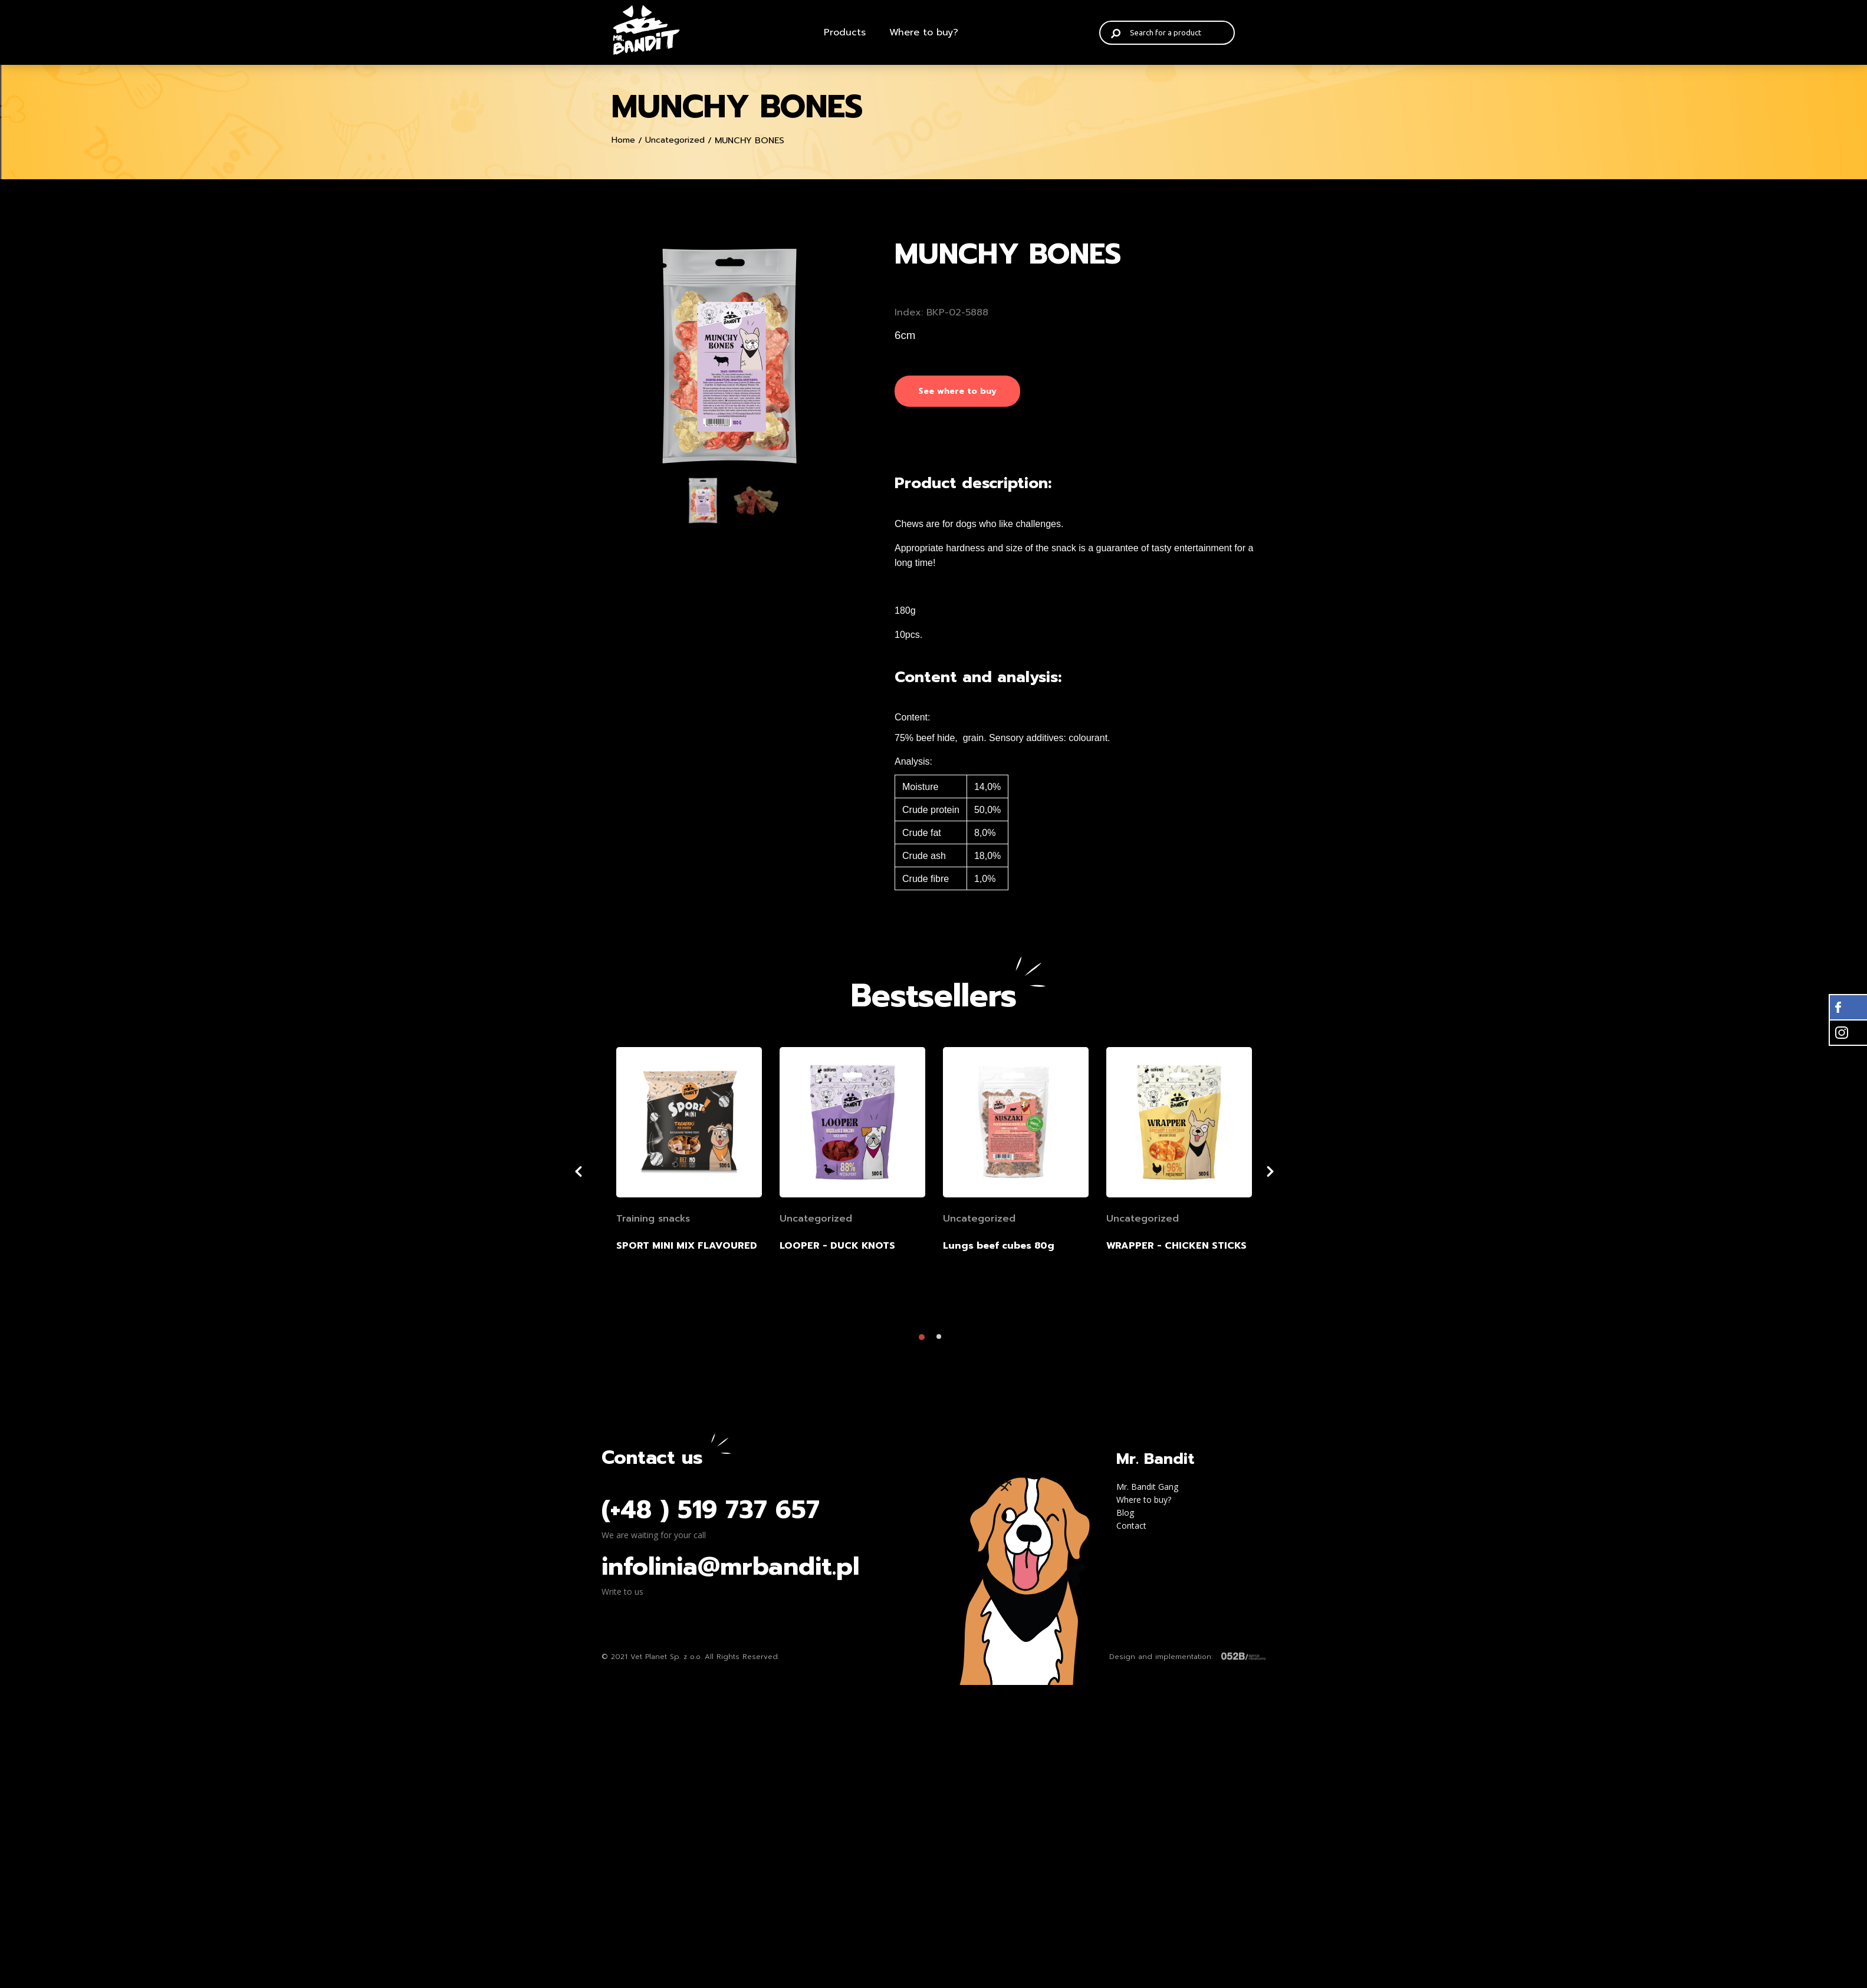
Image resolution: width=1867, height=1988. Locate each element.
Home (623, 140)
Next (1289, 1171)
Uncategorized (675, 140)
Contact (1131, 1525)
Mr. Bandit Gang (1147, 1486)
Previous (592, 1171)
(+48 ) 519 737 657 (710, 1509)
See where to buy (957, 391)
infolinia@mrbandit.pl (730, 1566)
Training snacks (653, 1219)
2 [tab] (942, 1340)
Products (845, 32)
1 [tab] (925, 1340)
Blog (1125, 1512)
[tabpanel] (729, 356)
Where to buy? (923, 32)
